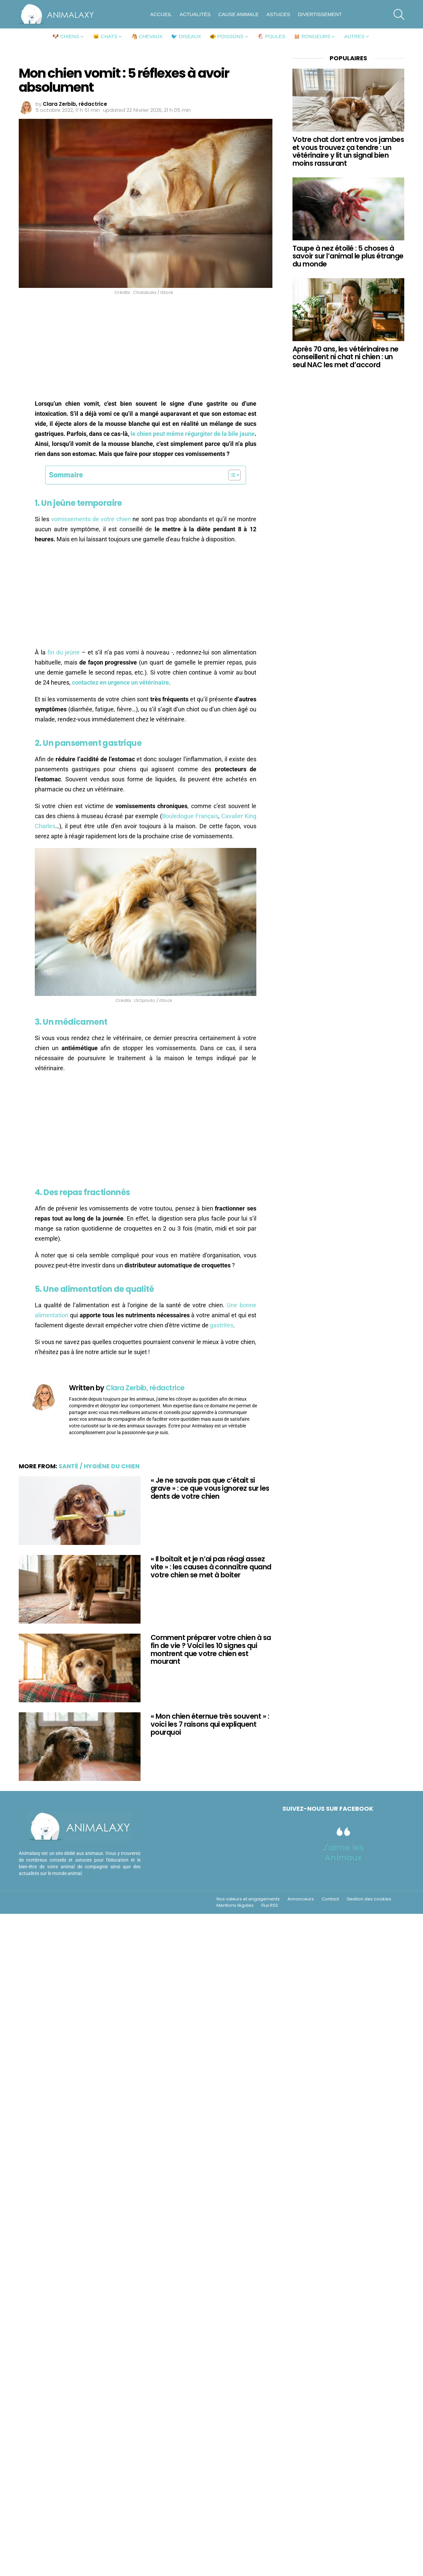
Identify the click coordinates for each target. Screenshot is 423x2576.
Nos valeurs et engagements (248, 1899)
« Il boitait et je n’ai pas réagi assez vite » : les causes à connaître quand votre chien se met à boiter (211, 1566)
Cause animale (238, 14)
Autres (354, 36)
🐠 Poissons (226, 36)
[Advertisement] (145, 349)
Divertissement (320, 14)
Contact (330, 1899)
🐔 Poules (271, 36)
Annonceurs (300, 1899)
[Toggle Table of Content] (231, 475)
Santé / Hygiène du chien (99, 1466)
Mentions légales (235, 1905)
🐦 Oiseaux (186, 36)
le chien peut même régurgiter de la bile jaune (193, 433)
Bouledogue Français (190, 815)
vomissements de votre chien (91, 519)
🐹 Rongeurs (312, 36)
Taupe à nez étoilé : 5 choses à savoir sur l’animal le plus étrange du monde (348, 256)
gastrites (221, 1325)
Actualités (195, 14)
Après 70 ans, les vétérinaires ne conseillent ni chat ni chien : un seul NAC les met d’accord (345, 357)
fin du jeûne (64, 652)
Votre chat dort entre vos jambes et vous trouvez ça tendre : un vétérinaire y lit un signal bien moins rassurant (348, 151)
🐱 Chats (105, 36)
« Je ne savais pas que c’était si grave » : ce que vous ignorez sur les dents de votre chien (210, 1488)
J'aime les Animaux (343, 1852)
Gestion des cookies (369, 1899)
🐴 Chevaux (147, 36)
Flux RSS (269, 1905)
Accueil (161, 14)
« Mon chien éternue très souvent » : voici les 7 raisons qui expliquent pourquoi (210, 1724)
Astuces (278, 14)
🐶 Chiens (66, 36)
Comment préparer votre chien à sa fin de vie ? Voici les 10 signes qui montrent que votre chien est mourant (211, 1649)
